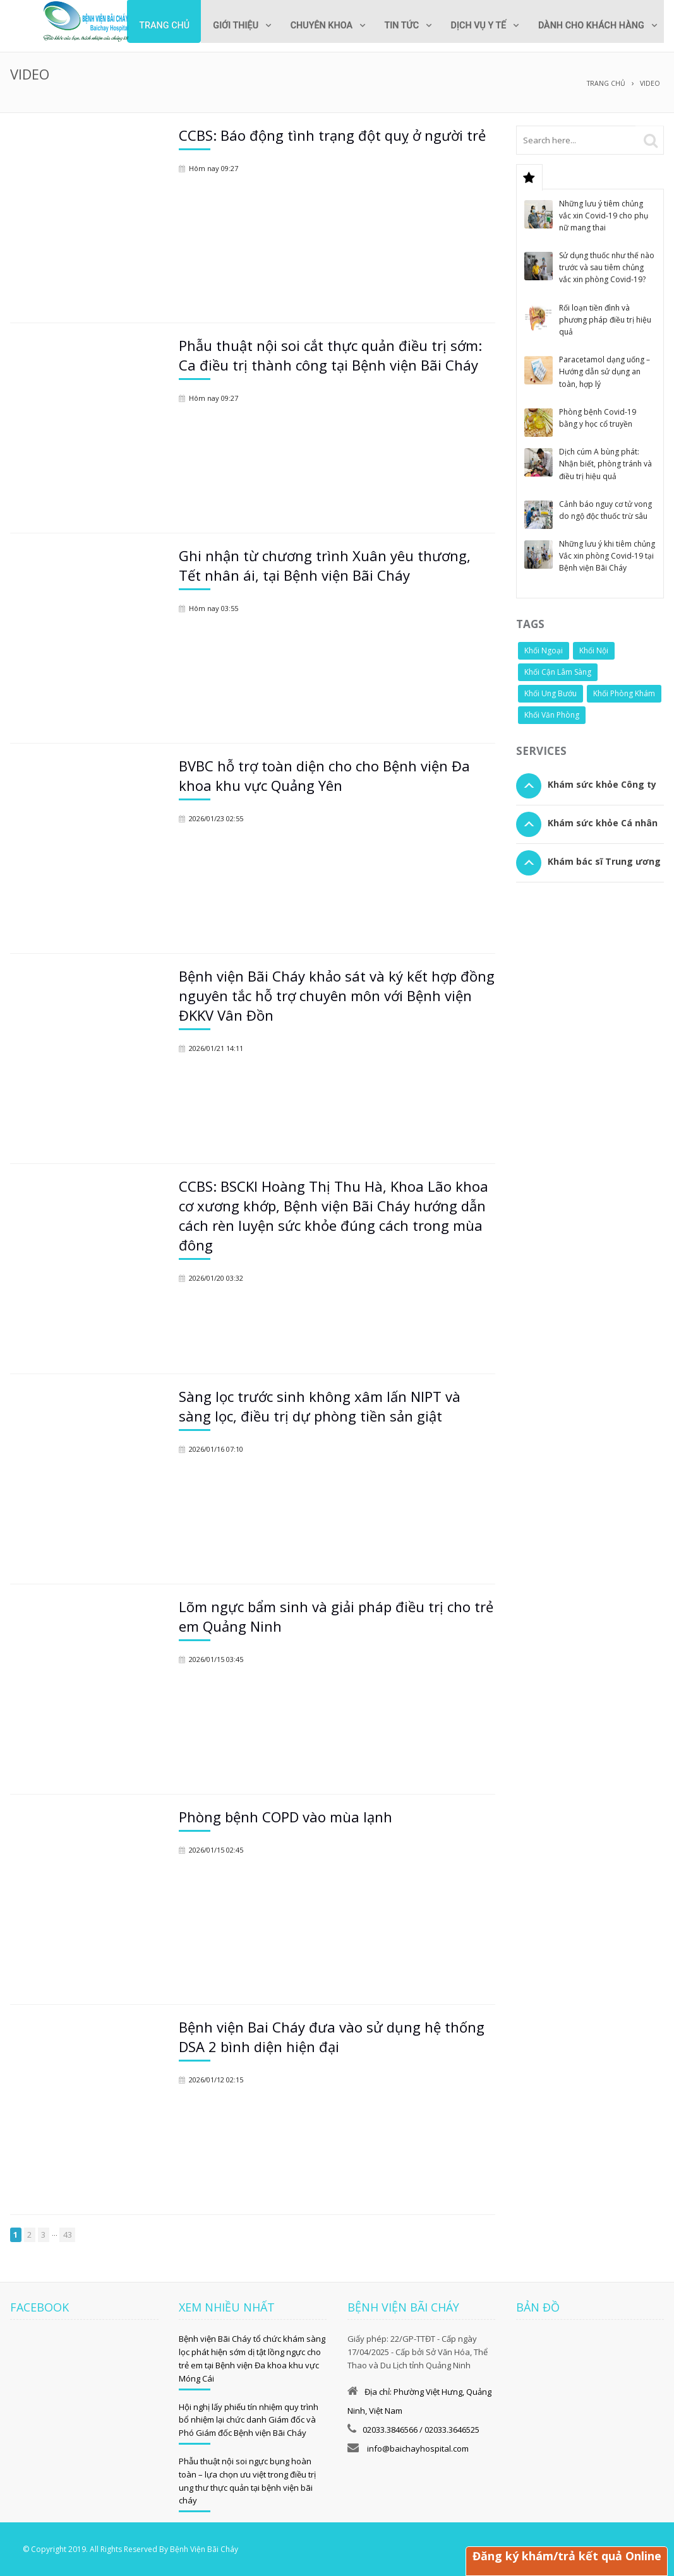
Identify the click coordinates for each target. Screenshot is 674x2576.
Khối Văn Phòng (551, 714)
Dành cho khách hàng (589, 25)
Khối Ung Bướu (550, 692)
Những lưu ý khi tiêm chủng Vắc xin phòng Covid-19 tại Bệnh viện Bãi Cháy (607, 555)
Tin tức (393, 25)
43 (67, 2234)
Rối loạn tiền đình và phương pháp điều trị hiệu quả (605, 319)
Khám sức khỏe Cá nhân (603, 822)
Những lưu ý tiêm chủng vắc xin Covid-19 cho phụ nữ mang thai (603, 215)
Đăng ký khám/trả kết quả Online (566, 2555)
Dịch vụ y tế (473, 25)
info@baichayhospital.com (417, 2448)
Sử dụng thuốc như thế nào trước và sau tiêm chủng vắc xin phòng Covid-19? (606, 266)
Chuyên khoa (310, 25)
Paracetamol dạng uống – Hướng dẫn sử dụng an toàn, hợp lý (604, 370)
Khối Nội (593, 649)
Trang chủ (148, 25)
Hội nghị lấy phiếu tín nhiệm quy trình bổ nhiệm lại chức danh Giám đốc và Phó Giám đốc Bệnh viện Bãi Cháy (248, 2419)
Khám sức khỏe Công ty (602, 784)
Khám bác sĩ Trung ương (604, 861)
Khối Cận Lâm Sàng (557, 671)
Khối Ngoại (543, 649)
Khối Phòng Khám (624, 692)
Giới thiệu (221, 25)
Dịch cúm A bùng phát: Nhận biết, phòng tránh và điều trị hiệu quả (605, 463)
